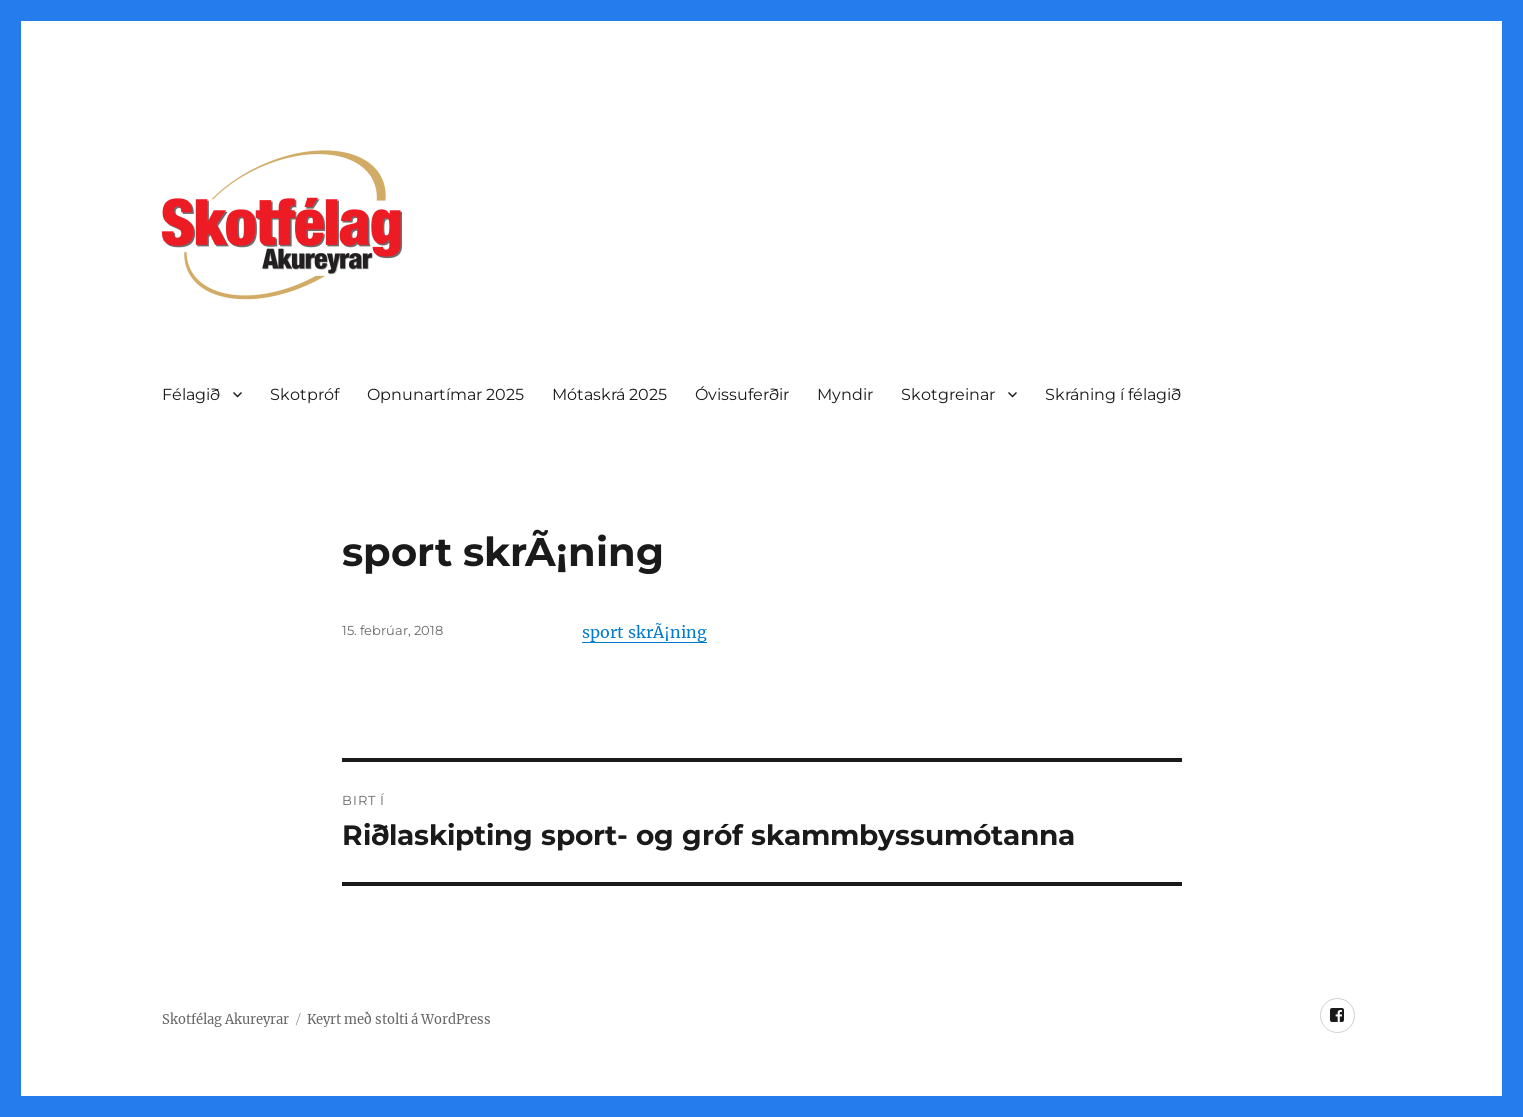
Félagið (191, 394)
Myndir (845, 394)
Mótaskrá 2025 (609, 394)
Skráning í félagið (1113, 394)
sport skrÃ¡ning (644, 632)
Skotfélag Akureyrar (225, 1019)
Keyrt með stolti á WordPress (399, 1019)
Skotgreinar (948, 394)
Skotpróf (304, 394)
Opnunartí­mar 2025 (445, 394)
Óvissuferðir (742, 394)
